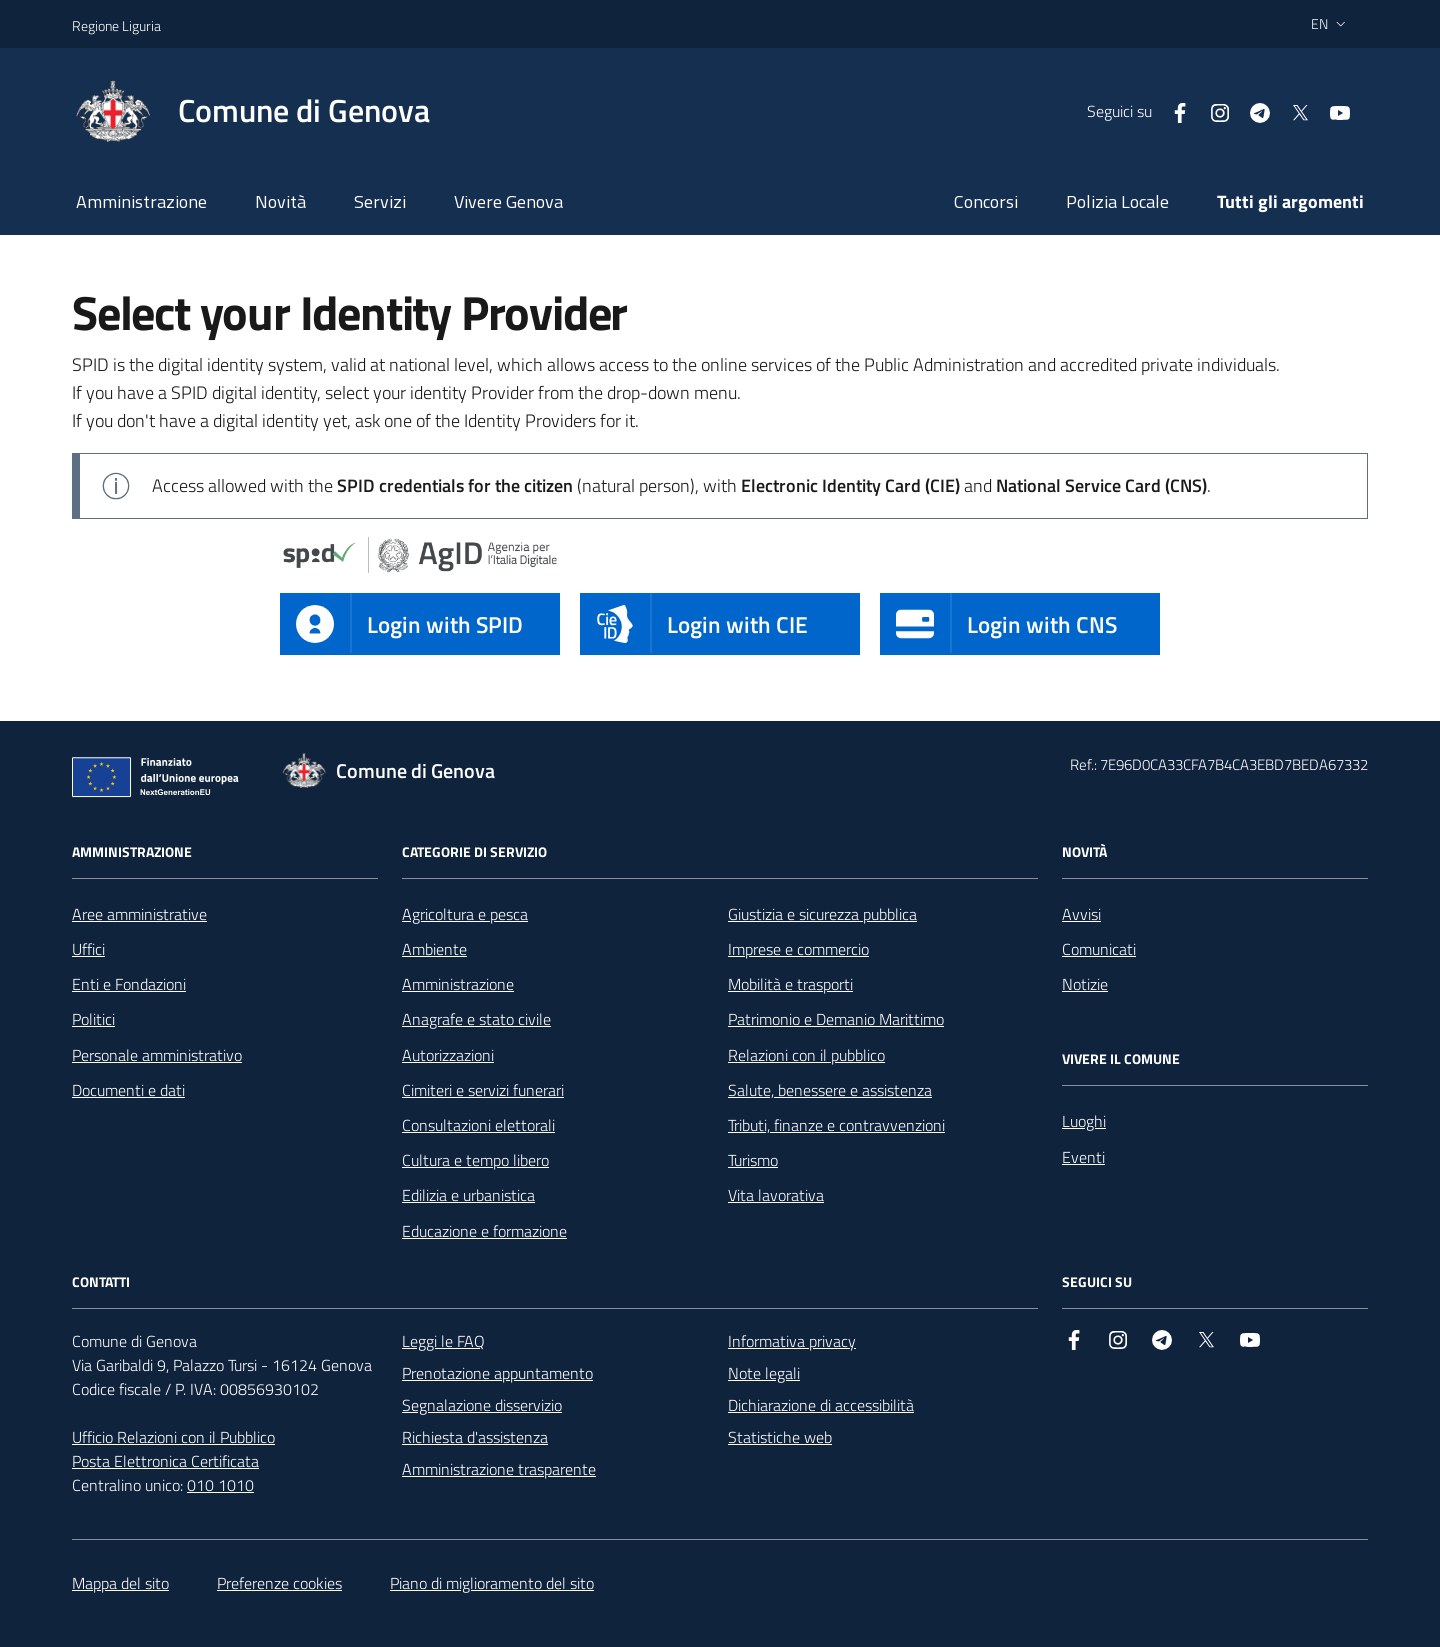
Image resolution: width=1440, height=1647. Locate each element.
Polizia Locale (1117, 201)
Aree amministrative (139, 914)
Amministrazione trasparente (499, 1469)
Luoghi (1084, 1121)
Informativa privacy (792, 1341)
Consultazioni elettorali (478, 1125)
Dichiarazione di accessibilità (821, 1405)
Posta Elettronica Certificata (165, 1461)
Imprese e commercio (798, 949)
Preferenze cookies (279, 1583)
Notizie (1085, 984)
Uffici (88, 949)
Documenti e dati (128, 1090)
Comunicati (1099, 949)
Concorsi (986, 201)
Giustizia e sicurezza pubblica (822, 914)
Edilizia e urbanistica (468, 1195)
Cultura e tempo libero (475, 1160)
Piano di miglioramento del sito (492, 1583)
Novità (280, 201)
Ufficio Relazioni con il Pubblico (173, 1437)
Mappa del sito (120, 1583)
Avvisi (1081, 914)
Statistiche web (780, 1437)
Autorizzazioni (448, 1055)
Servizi (380, 201)
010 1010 (220, 1485)
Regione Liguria (116, 25)
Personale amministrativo (157, 1055)
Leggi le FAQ (443, 1341)
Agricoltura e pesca (465, 914)
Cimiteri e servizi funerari (483, 1090)
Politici (93, 1019)
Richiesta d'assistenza (475, 1437)
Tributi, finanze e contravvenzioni (836, 1125)
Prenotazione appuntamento (497, 1373)
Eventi (1083, 1157)
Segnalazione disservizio (482, 1405)
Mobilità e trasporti (790, 984)
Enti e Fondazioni (129, 984)
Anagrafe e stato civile (476, 1019)
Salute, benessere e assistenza (830, 1090)
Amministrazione (141, 201)
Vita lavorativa (776, 1195)
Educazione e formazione (484, 1231)
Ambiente (434, 949)
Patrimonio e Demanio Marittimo (836, 1019)
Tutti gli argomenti (1290, 201)
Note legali (764, 1373)
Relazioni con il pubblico (806, 1055)
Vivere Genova (508, 201)
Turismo (753, 1160)
